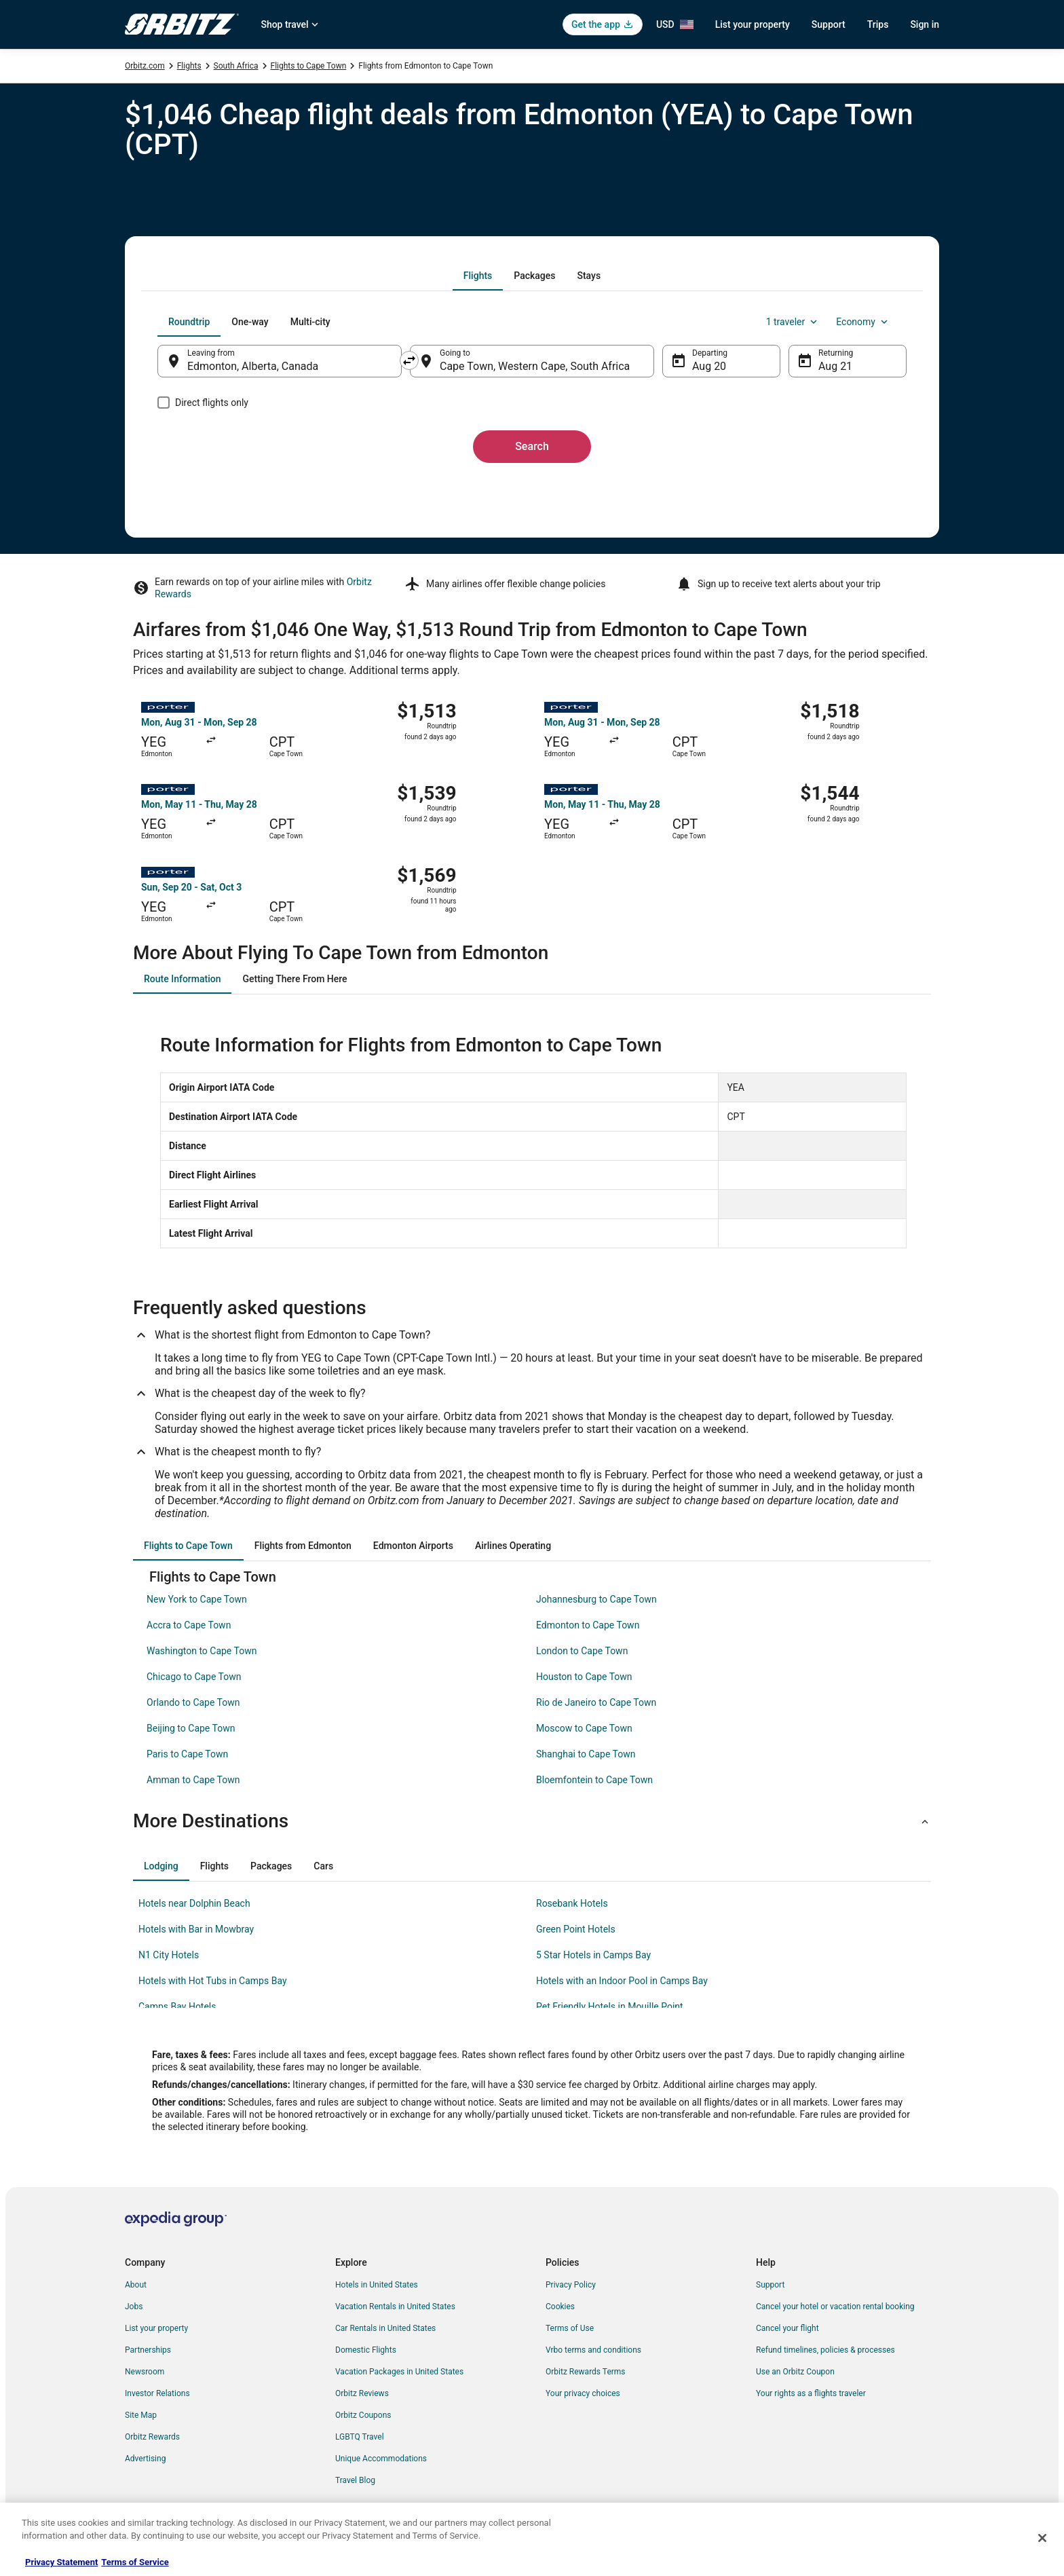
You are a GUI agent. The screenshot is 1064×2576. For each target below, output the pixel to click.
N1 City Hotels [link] (168, 1954)
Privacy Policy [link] (571, 2285)
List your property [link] (156, 2328)
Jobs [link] (133, 2306)
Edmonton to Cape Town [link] (587, 1625)
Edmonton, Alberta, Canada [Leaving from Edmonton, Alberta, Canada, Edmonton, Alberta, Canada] (252, 366)
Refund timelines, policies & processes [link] (825, 2350)
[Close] (1042, 2538)
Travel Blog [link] (355, 2480)
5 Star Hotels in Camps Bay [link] (593, 1954)
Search (532, 446)
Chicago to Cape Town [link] (194, 1676)
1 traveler (793, 322)
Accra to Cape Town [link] (189, 1625)
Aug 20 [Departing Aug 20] (709, 366)
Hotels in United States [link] (376, 2285)
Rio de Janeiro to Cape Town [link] (596, 1702)
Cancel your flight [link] (787, 2328)
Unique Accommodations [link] (381, 2458)
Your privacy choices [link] (583, 2393)
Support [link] (770, 2285)
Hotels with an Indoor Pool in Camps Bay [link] (622, 1980)
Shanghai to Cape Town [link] (585, 1754)
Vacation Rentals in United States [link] (395, 2306)
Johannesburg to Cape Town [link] (596, 1599)
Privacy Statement (61, 2562)
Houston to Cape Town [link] (584, 1676)
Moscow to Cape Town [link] (584, 1728)
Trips (878, 24)
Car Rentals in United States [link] (385, 2328)
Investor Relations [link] (157, 2393)
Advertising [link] (145, 2458)
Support (829, 24)
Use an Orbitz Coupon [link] (795, 2371)
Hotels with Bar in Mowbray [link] (196, 1929)
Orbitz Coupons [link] (363, 2415)
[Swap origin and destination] (409, 360)
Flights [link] (189, 66)
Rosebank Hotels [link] (572, 1903)
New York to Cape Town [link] (197, 1599)
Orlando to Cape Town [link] (193, 1702)
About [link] (136, 2285)
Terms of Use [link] (570, 2328)
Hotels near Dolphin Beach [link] (194, 1903)
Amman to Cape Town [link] (193, 1779)
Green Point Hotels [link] (575, 1929)
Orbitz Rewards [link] (152, 2437)
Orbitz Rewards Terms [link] (586, 2371)
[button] (532, 1821)
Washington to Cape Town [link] (201, 1650)
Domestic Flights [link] (365, 2350)
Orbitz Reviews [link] (362, 2393)
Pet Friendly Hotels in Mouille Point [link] (609, 2006)
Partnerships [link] (148, 2350)
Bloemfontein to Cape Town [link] (594, 1779)
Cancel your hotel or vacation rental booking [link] (835, 2306)
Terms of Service (134, 2562)
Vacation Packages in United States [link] (399, 2371)
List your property (752, 24)
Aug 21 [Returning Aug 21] (835, 366)
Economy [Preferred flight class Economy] (863, 322)
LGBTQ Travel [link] (359, 2437)
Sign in (924, 24)
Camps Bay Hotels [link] (177, 2006)
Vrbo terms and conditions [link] (593, 2350)
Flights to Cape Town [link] (309, 66)
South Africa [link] (236, 66)
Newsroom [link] (144, 2371)
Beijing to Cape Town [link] (191, 1728)
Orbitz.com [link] (145, 66)
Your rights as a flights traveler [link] (811, 2393)
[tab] (478, 276)
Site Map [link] (141, 2415)
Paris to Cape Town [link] (187, 1754)
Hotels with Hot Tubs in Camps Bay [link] (212, 1980)
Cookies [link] (560, 2306)
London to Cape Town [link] (582, 1650)
